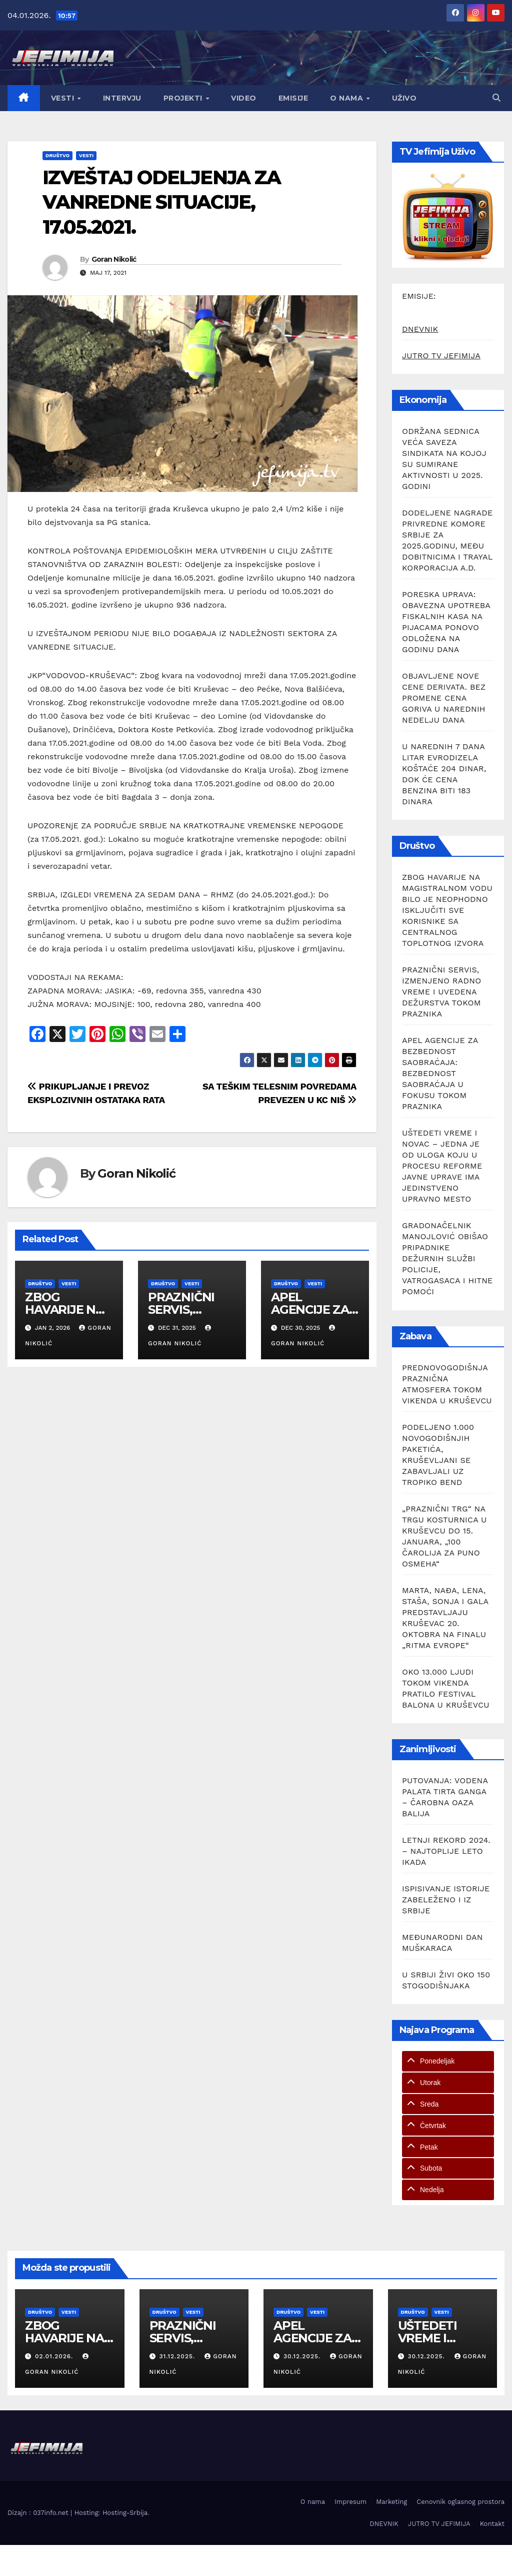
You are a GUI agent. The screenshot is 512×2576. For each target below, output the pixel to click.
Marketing (391, 2501)
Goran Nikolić (114, 259)
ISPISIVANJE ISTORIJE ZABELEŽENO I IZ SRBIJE (446, 1899)
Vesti (63, 98)
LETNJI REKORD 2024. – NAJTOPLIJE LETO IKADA (446, 1851)
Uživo (404, 98)
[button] (496, 98)
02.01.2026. (55, 2356)
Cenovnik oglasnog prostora (460, 2501)
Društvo (58, 155)
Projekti (184, 98)
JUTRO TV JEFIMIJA (441, 355)
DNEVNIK (420, 329)
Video (243, 98)
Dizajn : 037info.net (39, 2512)
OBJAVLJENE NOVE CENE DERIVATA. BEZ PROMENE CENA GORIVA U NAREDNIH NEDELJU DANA (444, 698)
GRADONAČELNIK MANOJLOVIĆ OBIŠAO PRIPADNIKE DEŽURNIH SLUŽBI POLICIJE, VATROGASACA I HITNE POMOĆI (447, 1258)
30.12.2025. (303, 2356)
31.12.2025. (178, 2356)
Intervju (122, 98)
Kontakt (492, 2523)
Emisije (293, 98)
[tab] (448, 2061)
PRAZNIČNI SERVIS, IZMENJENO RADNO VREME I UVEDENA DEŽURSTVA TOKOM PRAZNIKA (441, 991)
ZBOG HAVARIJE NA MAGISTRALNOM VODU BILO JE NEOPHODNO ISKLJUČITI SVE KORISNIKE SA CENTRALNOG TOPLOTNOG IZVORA (447, 910)
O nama (348, 98)
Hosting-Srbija (125, 2512)
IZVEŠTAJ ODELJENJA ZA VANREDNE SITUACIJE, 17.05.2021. (161, 202)
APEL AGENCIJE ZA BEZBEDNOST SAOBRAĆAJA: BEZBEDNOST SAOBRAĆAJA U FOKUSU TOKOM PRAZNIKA (440, 1073)
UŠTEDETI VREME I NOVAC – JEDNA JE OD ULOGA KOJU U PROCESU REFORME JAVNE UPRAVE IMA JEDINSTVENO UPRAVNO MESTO (442, 1166)
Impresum (350, 2501)
